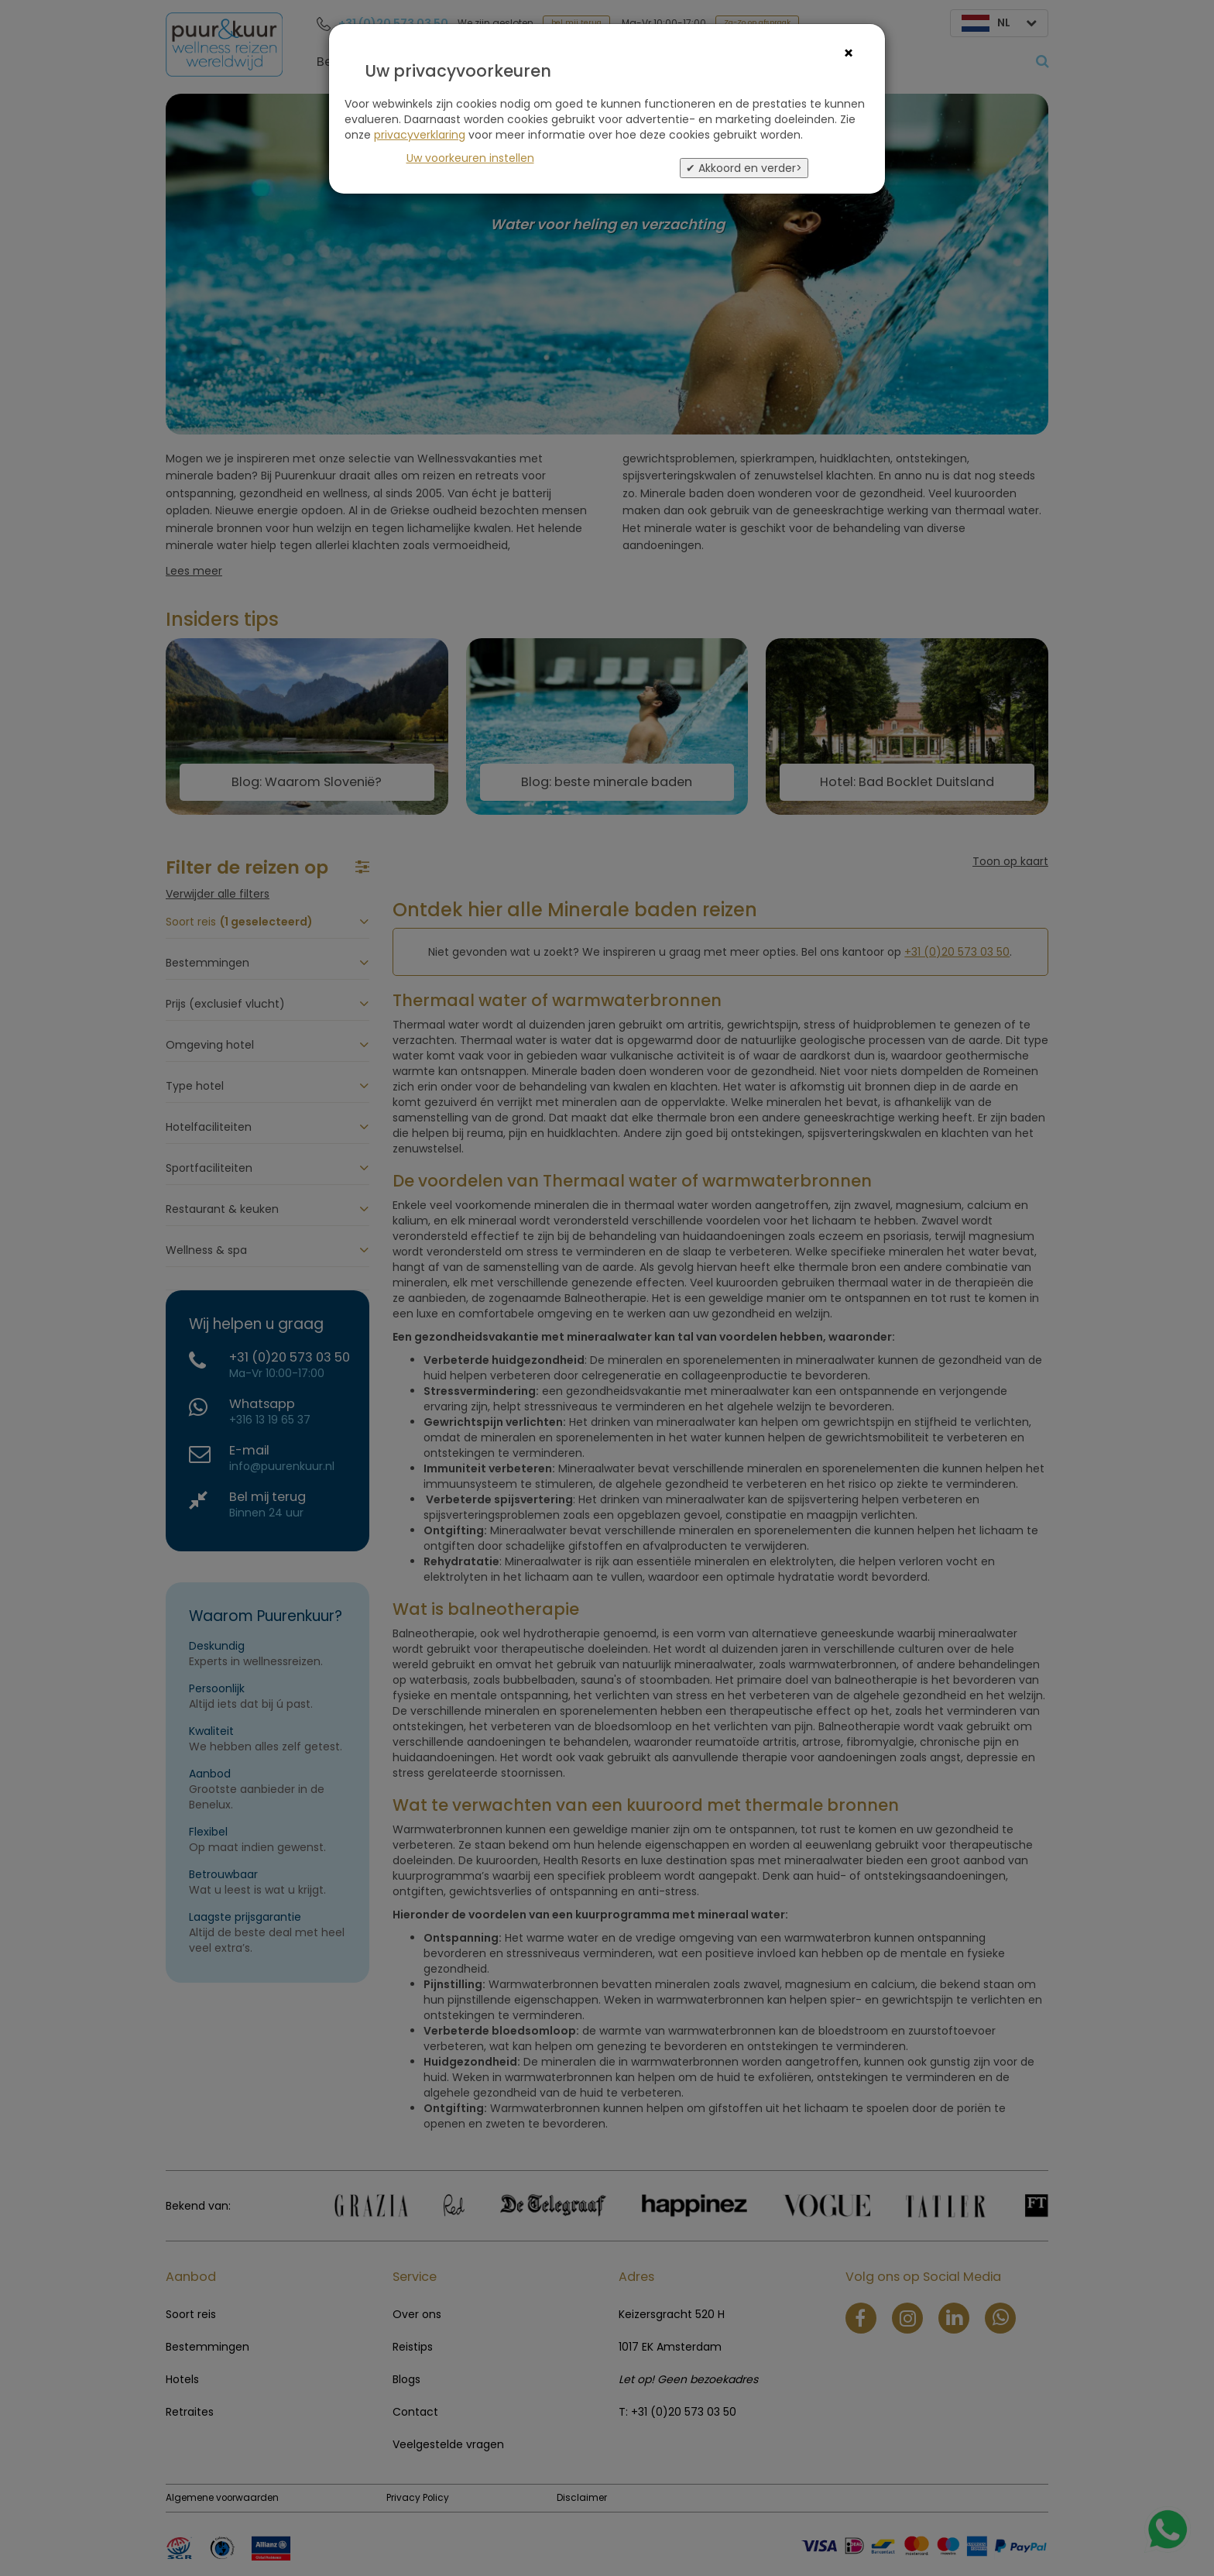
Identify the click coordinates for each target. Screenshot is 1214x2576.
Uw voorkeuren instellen (470, 158)
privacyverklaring (419, 135)
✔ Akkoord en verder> (744, 168)
